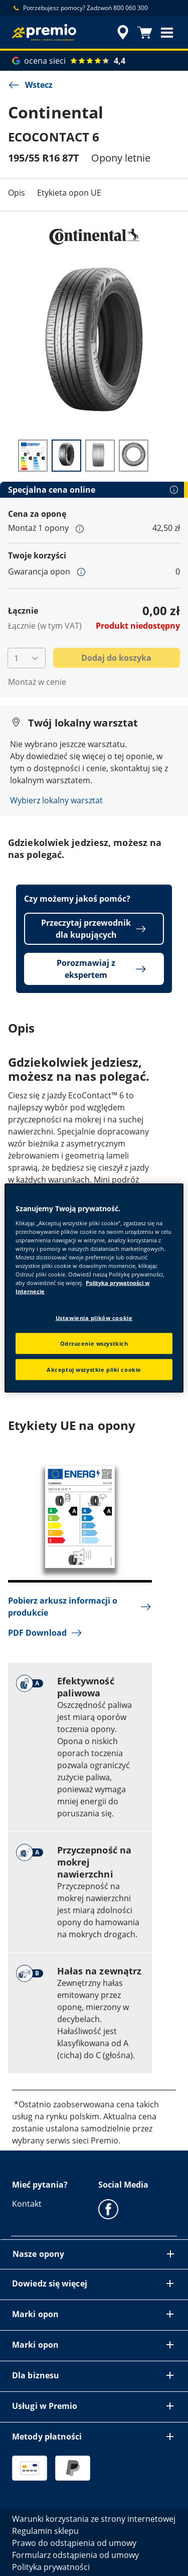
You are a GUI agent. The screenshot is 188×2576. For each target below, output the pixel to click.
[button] (167, 33)
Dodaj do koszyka (116, 657)
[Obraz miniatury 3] (100, 456)
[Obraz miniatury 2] (66, 456)
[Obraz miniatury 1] (33, 456)
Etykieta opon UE (69, 192)
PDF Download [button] (45, 1633)
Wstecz (30, 85)
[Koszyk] (145, 33)
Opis (16, 192)
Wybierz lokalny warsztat (56, 800)
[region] (94, 1288)
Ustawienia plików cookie (94, 1318)
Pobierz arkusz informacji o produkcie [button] (80, 1606)
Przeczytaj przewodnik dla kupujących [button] (94, 928)
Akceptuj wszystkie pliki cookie (94, 1369)
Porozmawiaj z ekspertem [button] (102, 968)
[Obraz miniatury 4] (133, 456)
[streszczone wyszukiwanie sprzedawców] (123, 33)
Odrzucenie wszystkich (94, 1343)
